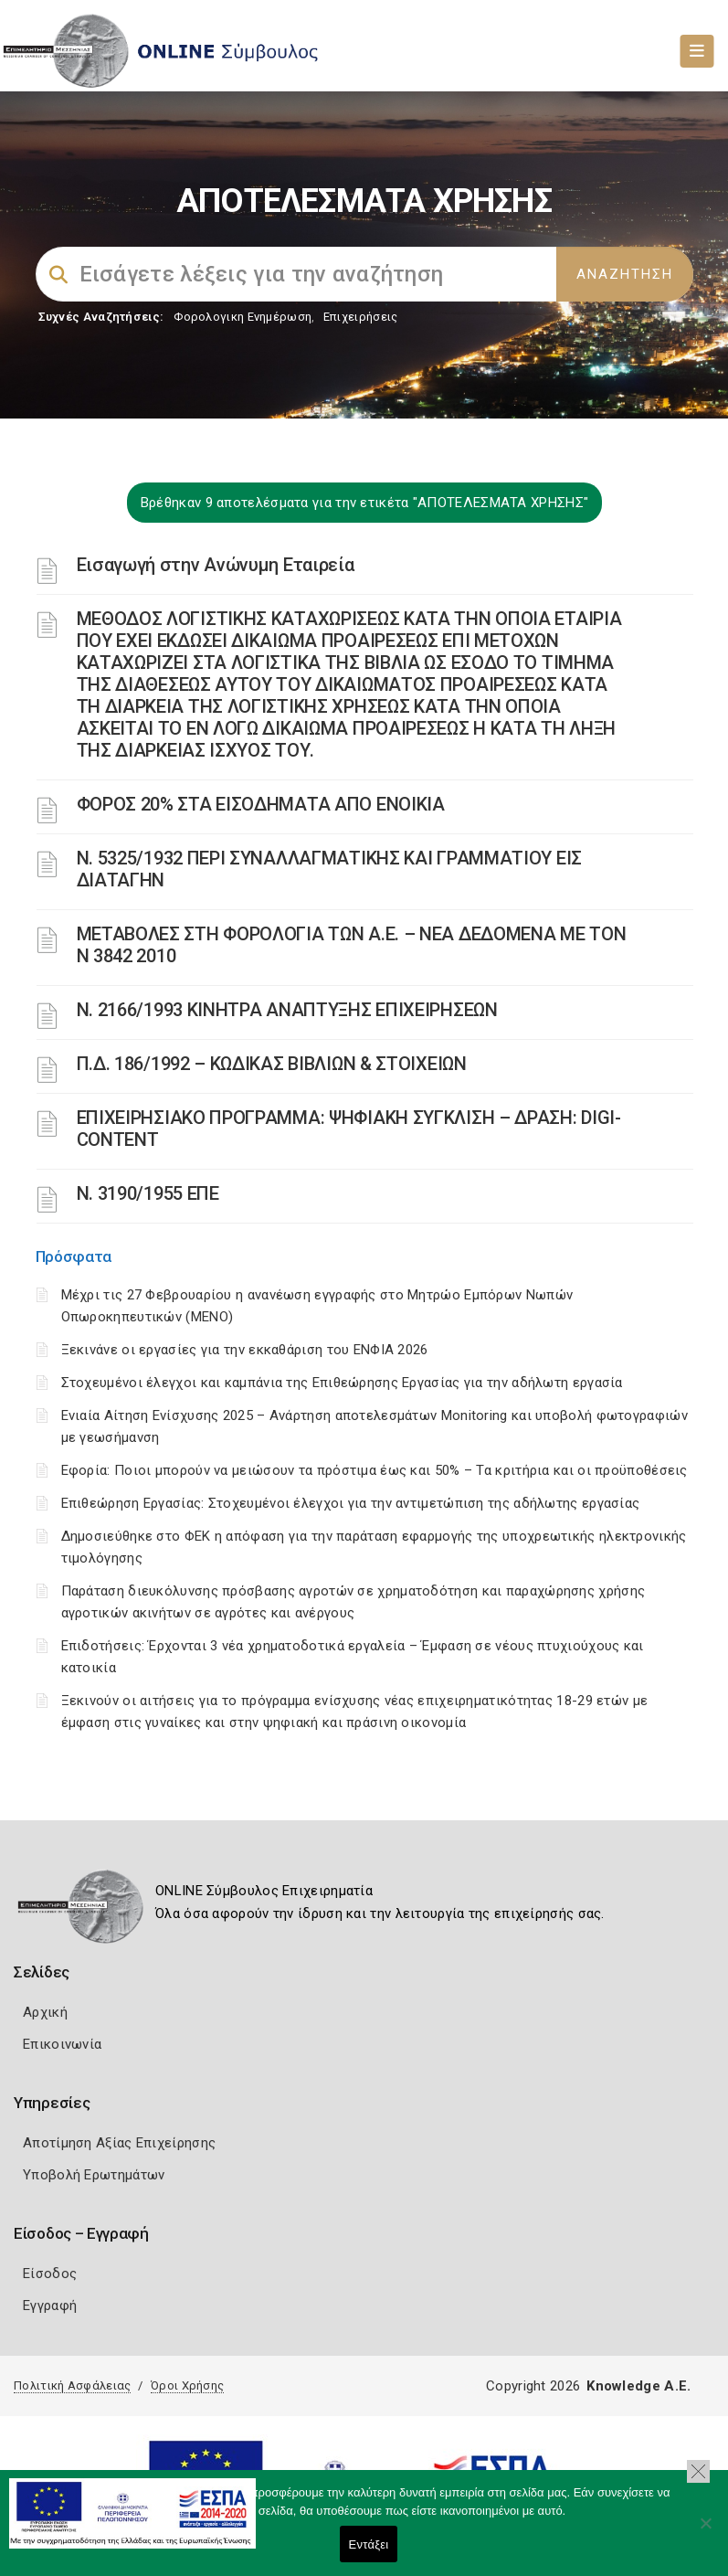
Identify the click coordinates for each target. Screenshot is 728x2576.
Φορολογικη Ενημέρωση (242, 316)
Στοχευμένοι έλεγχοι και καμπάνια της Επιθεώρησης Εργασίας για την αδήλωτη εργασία (342, 1382)
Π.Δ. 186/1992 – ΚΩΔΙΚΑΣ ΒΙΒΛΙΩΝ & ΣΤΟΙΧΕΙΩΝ (272, 1064)
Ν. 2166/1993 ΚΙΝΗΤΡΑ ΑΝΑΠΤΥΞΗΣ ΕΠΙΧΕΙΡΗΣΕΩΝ (287, 1010)
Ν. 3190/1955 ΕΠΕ (148, 1193)
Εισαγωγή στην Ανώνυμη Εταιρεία (215, 565)
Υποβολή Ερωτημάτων (93, 2175)
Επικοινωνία (62, 2044)
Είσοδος (50, 2273)
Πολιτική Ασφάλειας (72, 2385)
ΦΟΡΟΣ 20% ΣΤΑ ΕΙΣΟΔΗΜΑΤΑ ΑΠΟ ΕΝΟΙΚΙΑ (261, 804)
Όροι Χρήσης (187, 2385)
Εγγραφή (50, 2305)
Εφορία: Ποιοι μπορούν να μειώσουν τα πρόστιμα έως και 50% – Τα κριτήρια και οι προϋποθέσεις (374, 1470)
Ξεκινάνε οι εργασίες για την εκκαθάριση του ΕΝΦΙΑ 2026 (244, 1349)
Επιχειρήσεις (360, 316)
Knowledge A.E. (638, 2386)
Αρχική (45, 2012)
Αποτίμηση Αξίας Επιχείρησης (119, 2143)
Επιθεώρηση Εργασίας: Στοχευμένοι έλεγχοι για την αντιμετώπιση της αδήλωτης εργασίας (350, 1503)
